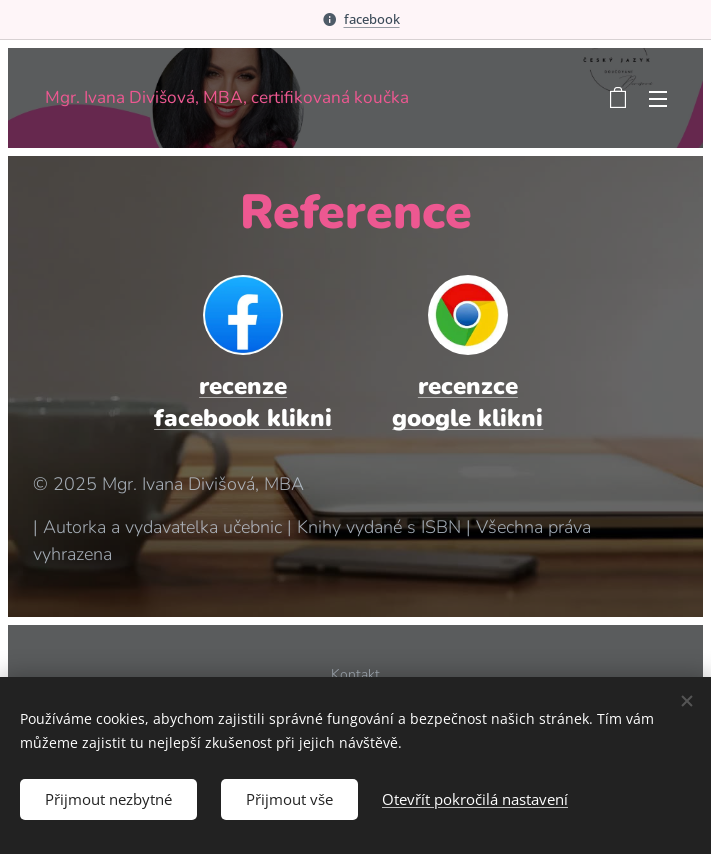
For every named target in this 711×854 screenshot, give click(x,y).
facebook (372, 19)
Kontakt (355, 674)
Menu (658, 99)
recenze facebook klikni (243, 402)
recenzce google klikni (467, 402)
